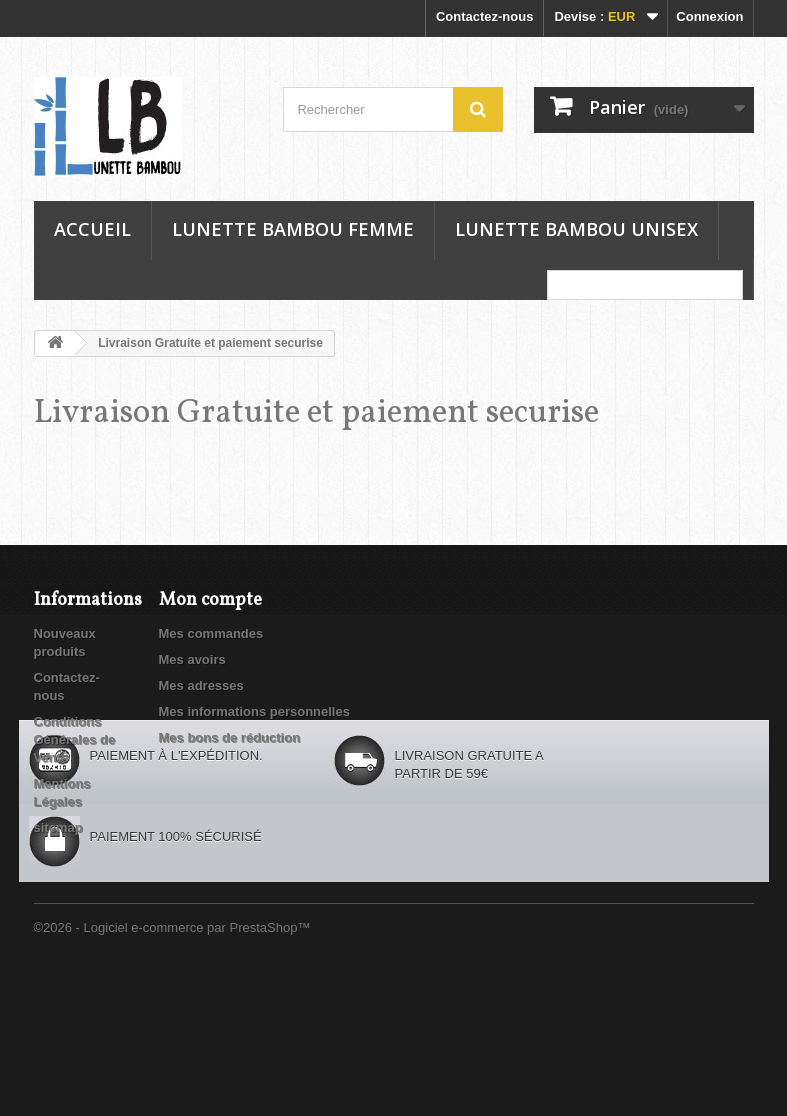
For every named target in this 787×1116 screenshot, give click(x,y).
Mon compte (210, 600)
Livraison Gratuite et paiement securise (316, 414)
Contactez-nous (485, 16)
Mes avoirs (192, 659)
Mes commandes (211, 633)
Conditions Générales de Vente (75, 739)
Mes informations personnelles (254, 711)
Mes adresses (201, 685)
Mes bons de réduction (230, 737)
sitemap (58, 827)
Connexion (709, 16)
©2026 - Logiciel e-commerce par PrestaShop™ (172, 1061)
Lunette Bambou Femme (293, 229)
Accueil (92, 229)
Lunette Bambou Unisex (576, 229)
